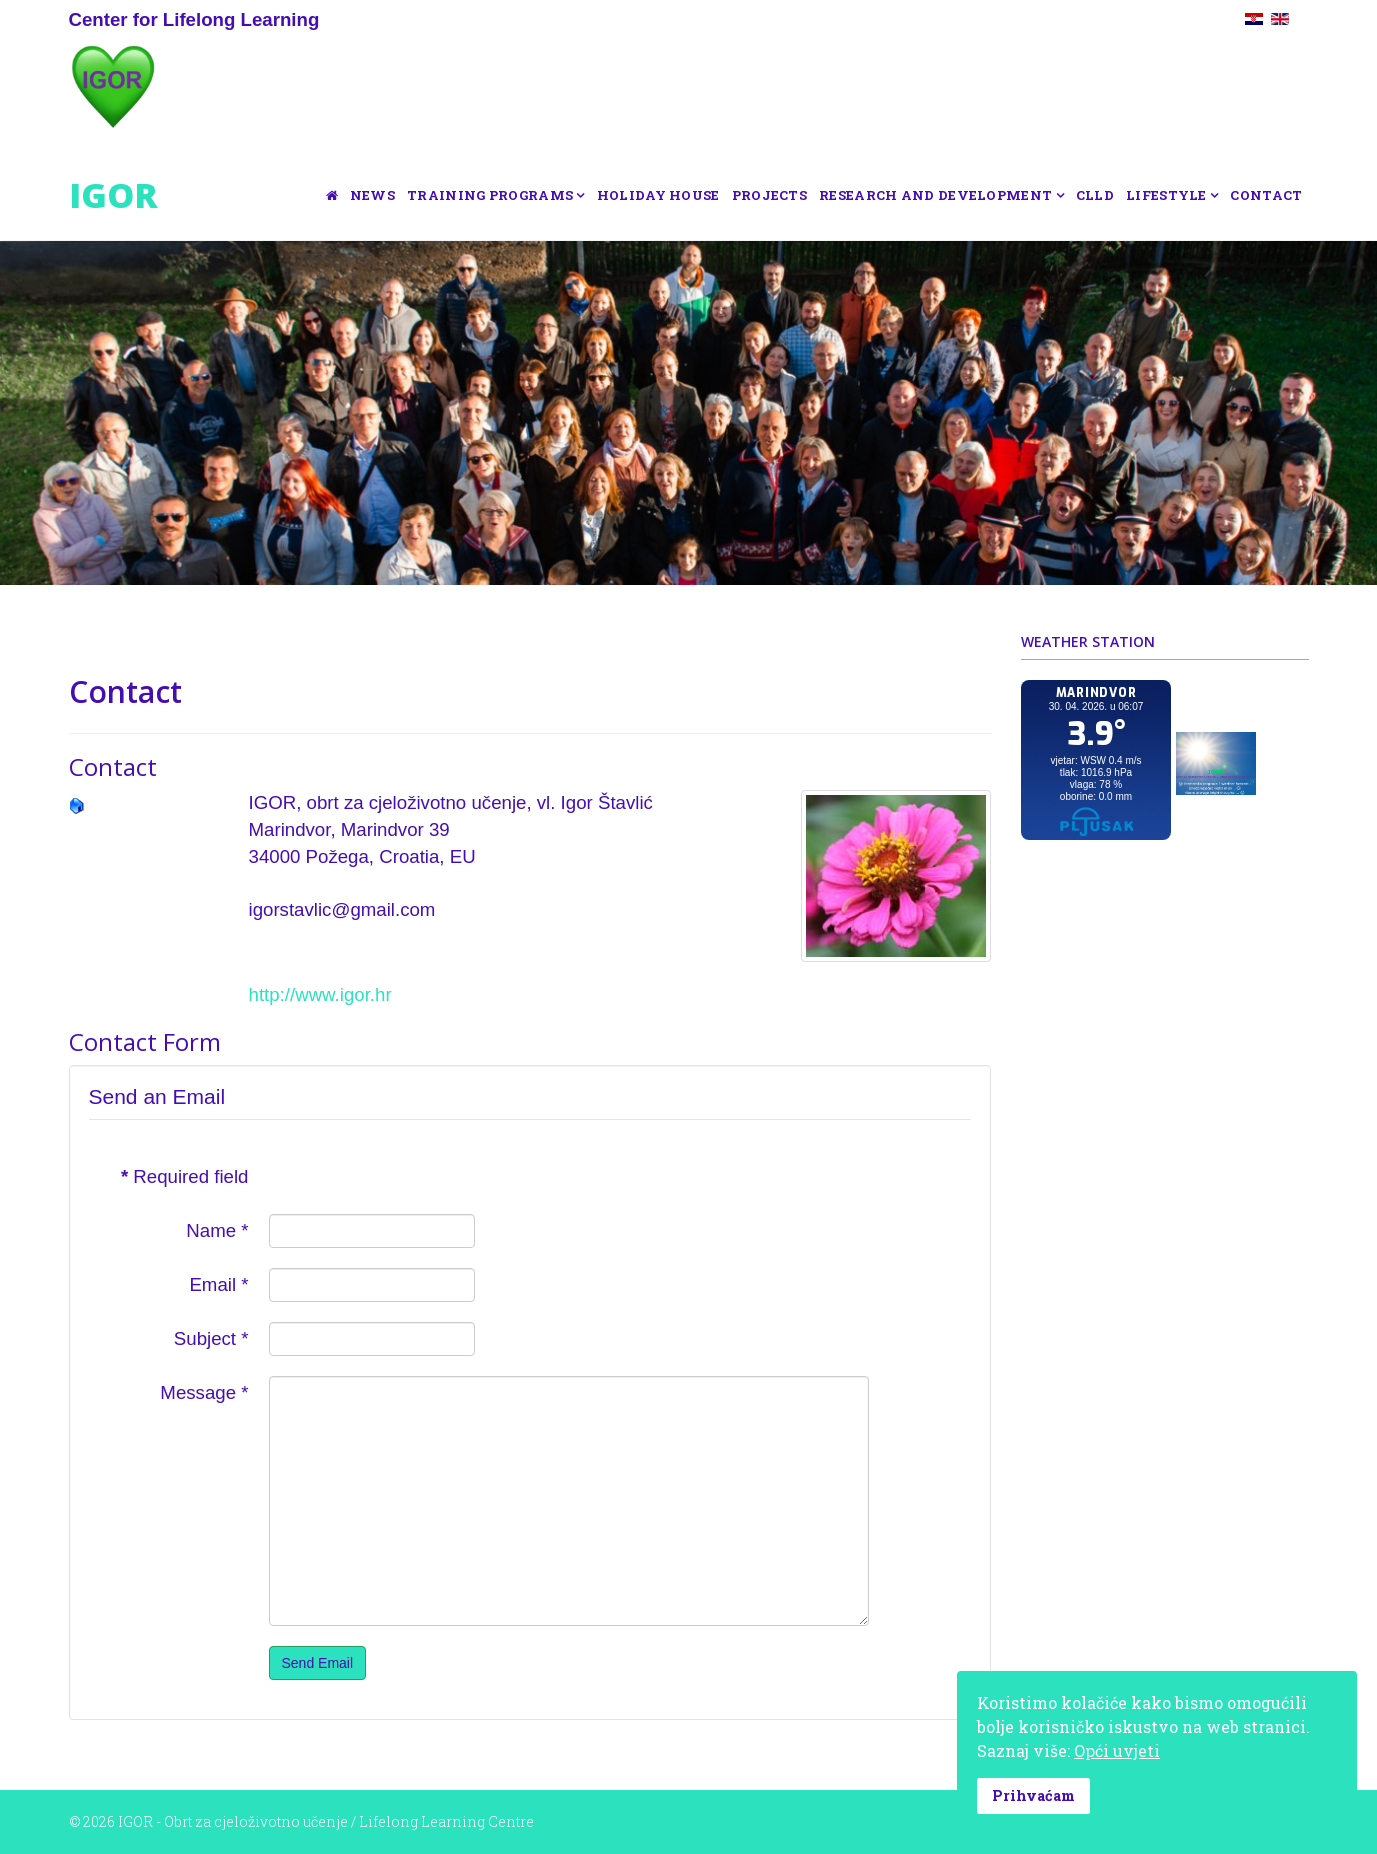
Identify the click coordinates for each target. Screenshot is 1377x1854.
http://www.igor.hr (320, 994)
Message (204, 1392)
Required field (185, 1176)
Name (217, 1230)
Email (218, 1284)
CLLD (1095, 195)
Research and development (935, 195)
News (372, 195)
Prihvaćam (1033, 1795)
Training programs (490, 195)
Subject (211, 1338)
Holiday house (658, 195)
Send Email (318, 1663)
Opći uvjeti (1117, 1750)
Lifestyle (1166, 195)
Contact (1266, 195)
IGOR (113, 195)
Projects (769, 195)
